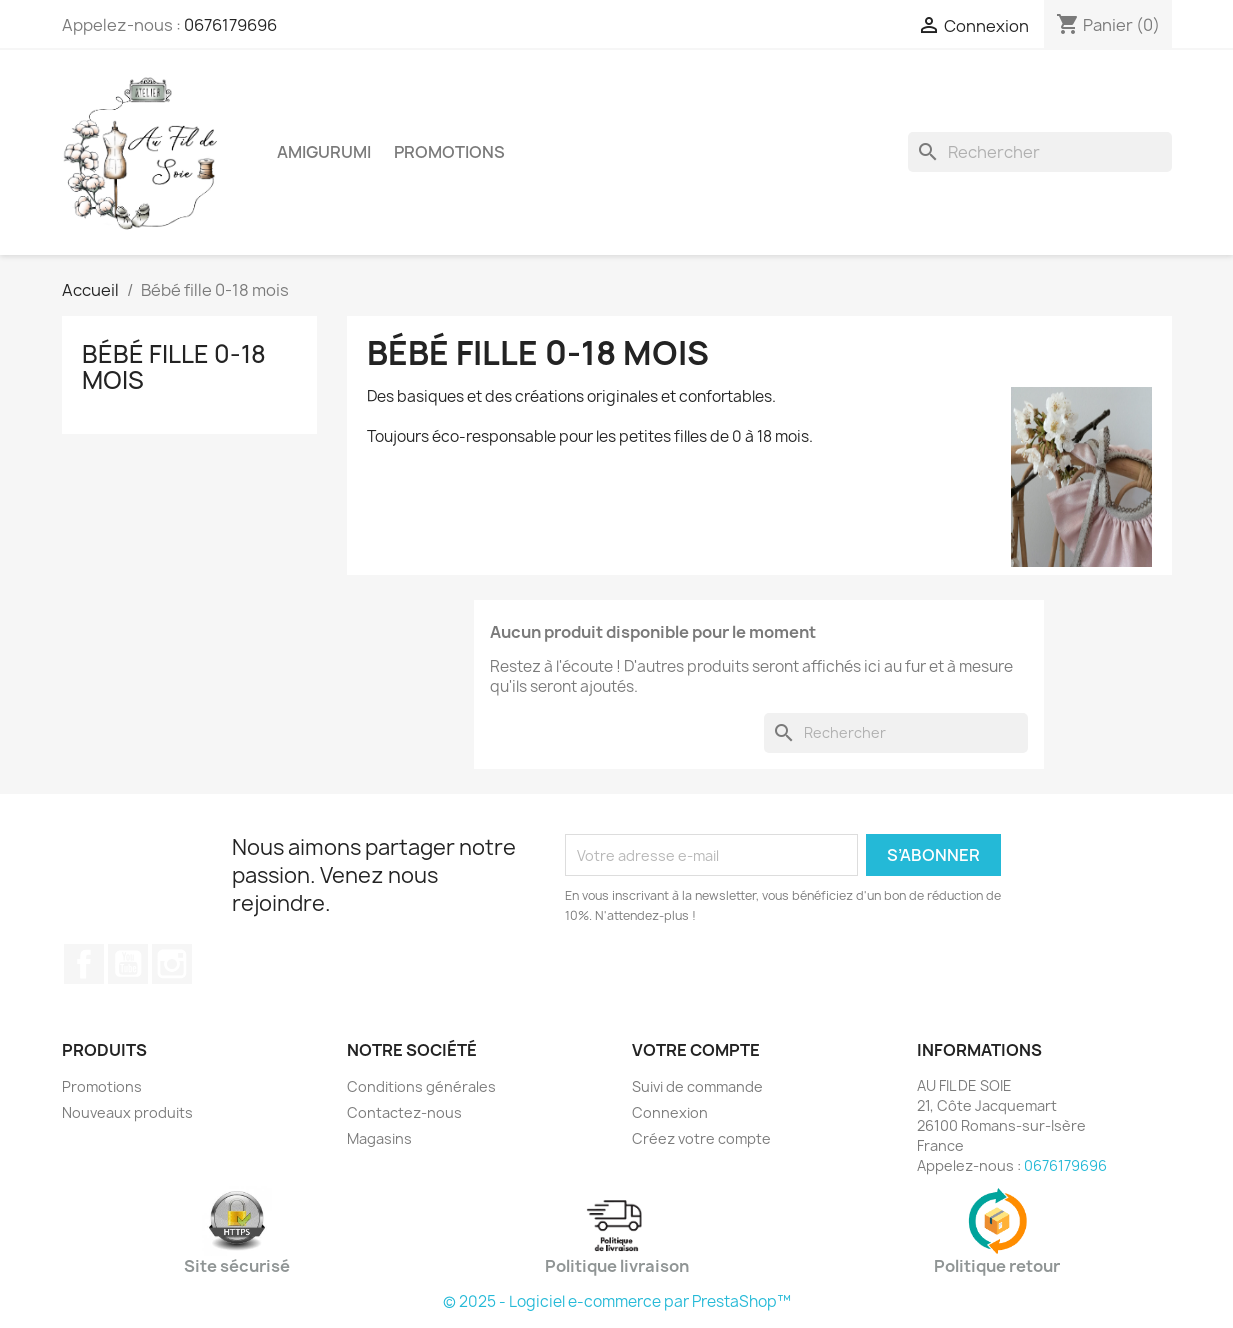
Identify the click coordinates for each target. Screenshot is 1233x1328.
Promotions (449, 152)
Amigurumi (324, 152)
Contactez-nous (404, 1112)
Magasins (379, 1138)
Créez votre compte (701, 1138)
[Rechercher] (1040, 152)
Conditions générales (421, 1086)
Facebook (84, 964)
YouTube (128, 964)
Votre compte (696, 1050)
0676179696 (230, 25)
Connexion (670, 1112)
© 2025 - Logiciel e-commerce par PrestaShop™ (617, 1301)
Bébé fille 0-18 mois (174, 367)
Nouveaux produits (127, 1112)
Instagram (172, 964)
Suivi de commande (697, 1086)
